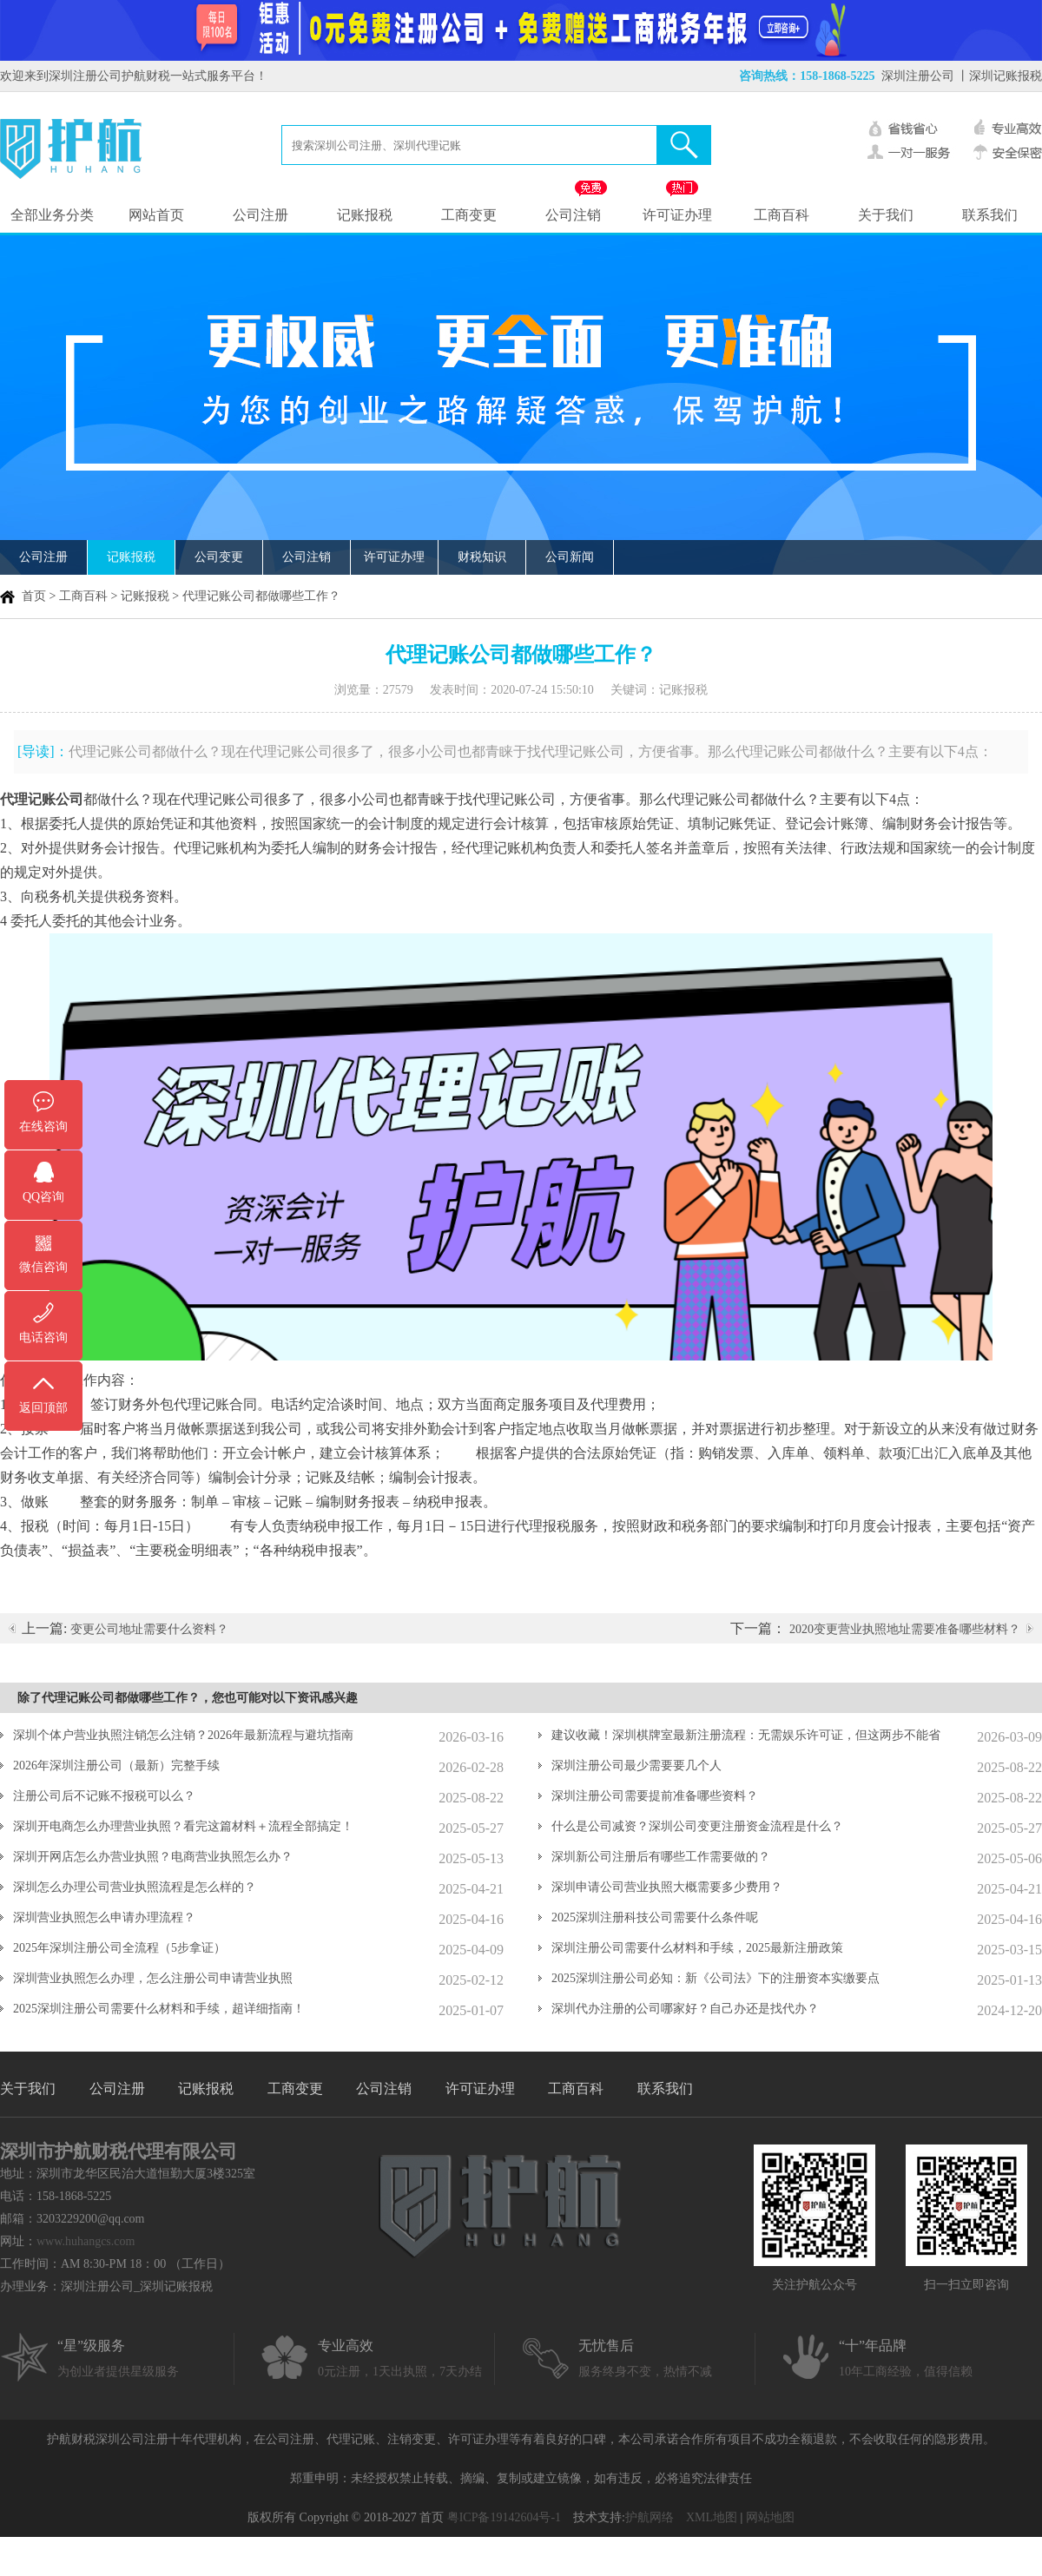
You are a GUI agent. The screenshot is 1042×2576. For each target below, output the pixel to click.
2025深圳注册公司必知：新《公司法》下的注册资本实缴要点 (715, 1978)
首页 (34, 596)
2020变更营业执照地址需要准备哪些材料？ (904, 1629)
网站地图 (770, 2517)
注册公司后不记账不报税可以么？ (104, 1795)
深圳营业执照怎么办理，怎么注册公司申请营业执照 (153, 1978)
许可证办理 (677, 215)
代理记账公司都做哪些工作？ (261, 596)
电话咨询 (43, 1337)
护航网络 (649, 2517)
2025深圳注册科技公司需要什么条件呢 (654, 1917)
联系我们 (990, 215)
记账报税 (364, 215)
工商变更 (469, 215)
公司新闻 (569, 556)
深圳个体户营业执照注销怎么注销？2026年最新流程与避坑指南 (183, 1735)
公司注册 (260, 215)
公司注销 (573, 215)
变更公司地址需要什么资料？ (149, 1629)
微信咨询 (43, 1267)
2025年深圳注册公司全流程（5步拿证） (119, 1947)
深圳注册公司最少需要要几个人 (636, 1765)
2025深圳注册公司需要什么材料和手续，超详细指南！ (159, 2008)
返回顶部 (43, 1407)
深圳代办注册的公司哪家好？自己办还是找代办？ (685, 2008)
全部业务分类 (52, 215)
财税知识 (482, 556)
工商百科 (781, 215)
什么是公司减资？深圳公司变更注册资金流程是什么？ (697, 1826)
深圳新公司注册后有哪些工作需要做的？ (660, 1856)
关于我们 (885, 215)
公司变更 (219, 556)
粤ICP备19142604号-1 (504, 2517)
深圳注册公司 (917, 75)
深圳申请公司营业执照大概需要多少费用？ (666, 1887)
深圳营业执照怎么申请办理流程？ (104, 1917)
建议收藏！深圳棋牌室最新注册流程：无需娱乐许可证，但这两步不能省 (745, 1735)
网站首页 (156, 215)
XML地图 (711, 2517)
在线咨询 (43, 1126)
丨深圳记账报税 (999, 75)
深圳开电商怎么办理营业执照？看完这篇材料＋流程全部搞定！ (183, 1826)
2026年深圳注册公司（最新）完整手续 (116, 1765)
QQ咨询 (43, 1196)
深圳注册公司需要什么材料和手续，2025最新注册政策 (697, 1947)
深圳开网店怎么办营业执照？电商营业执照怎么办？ (153, 1856)
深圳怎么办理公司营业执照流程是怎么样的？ (134, 1887)
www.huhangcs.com (85, 2241)
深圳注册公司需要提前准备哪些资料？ (654, 1795)
